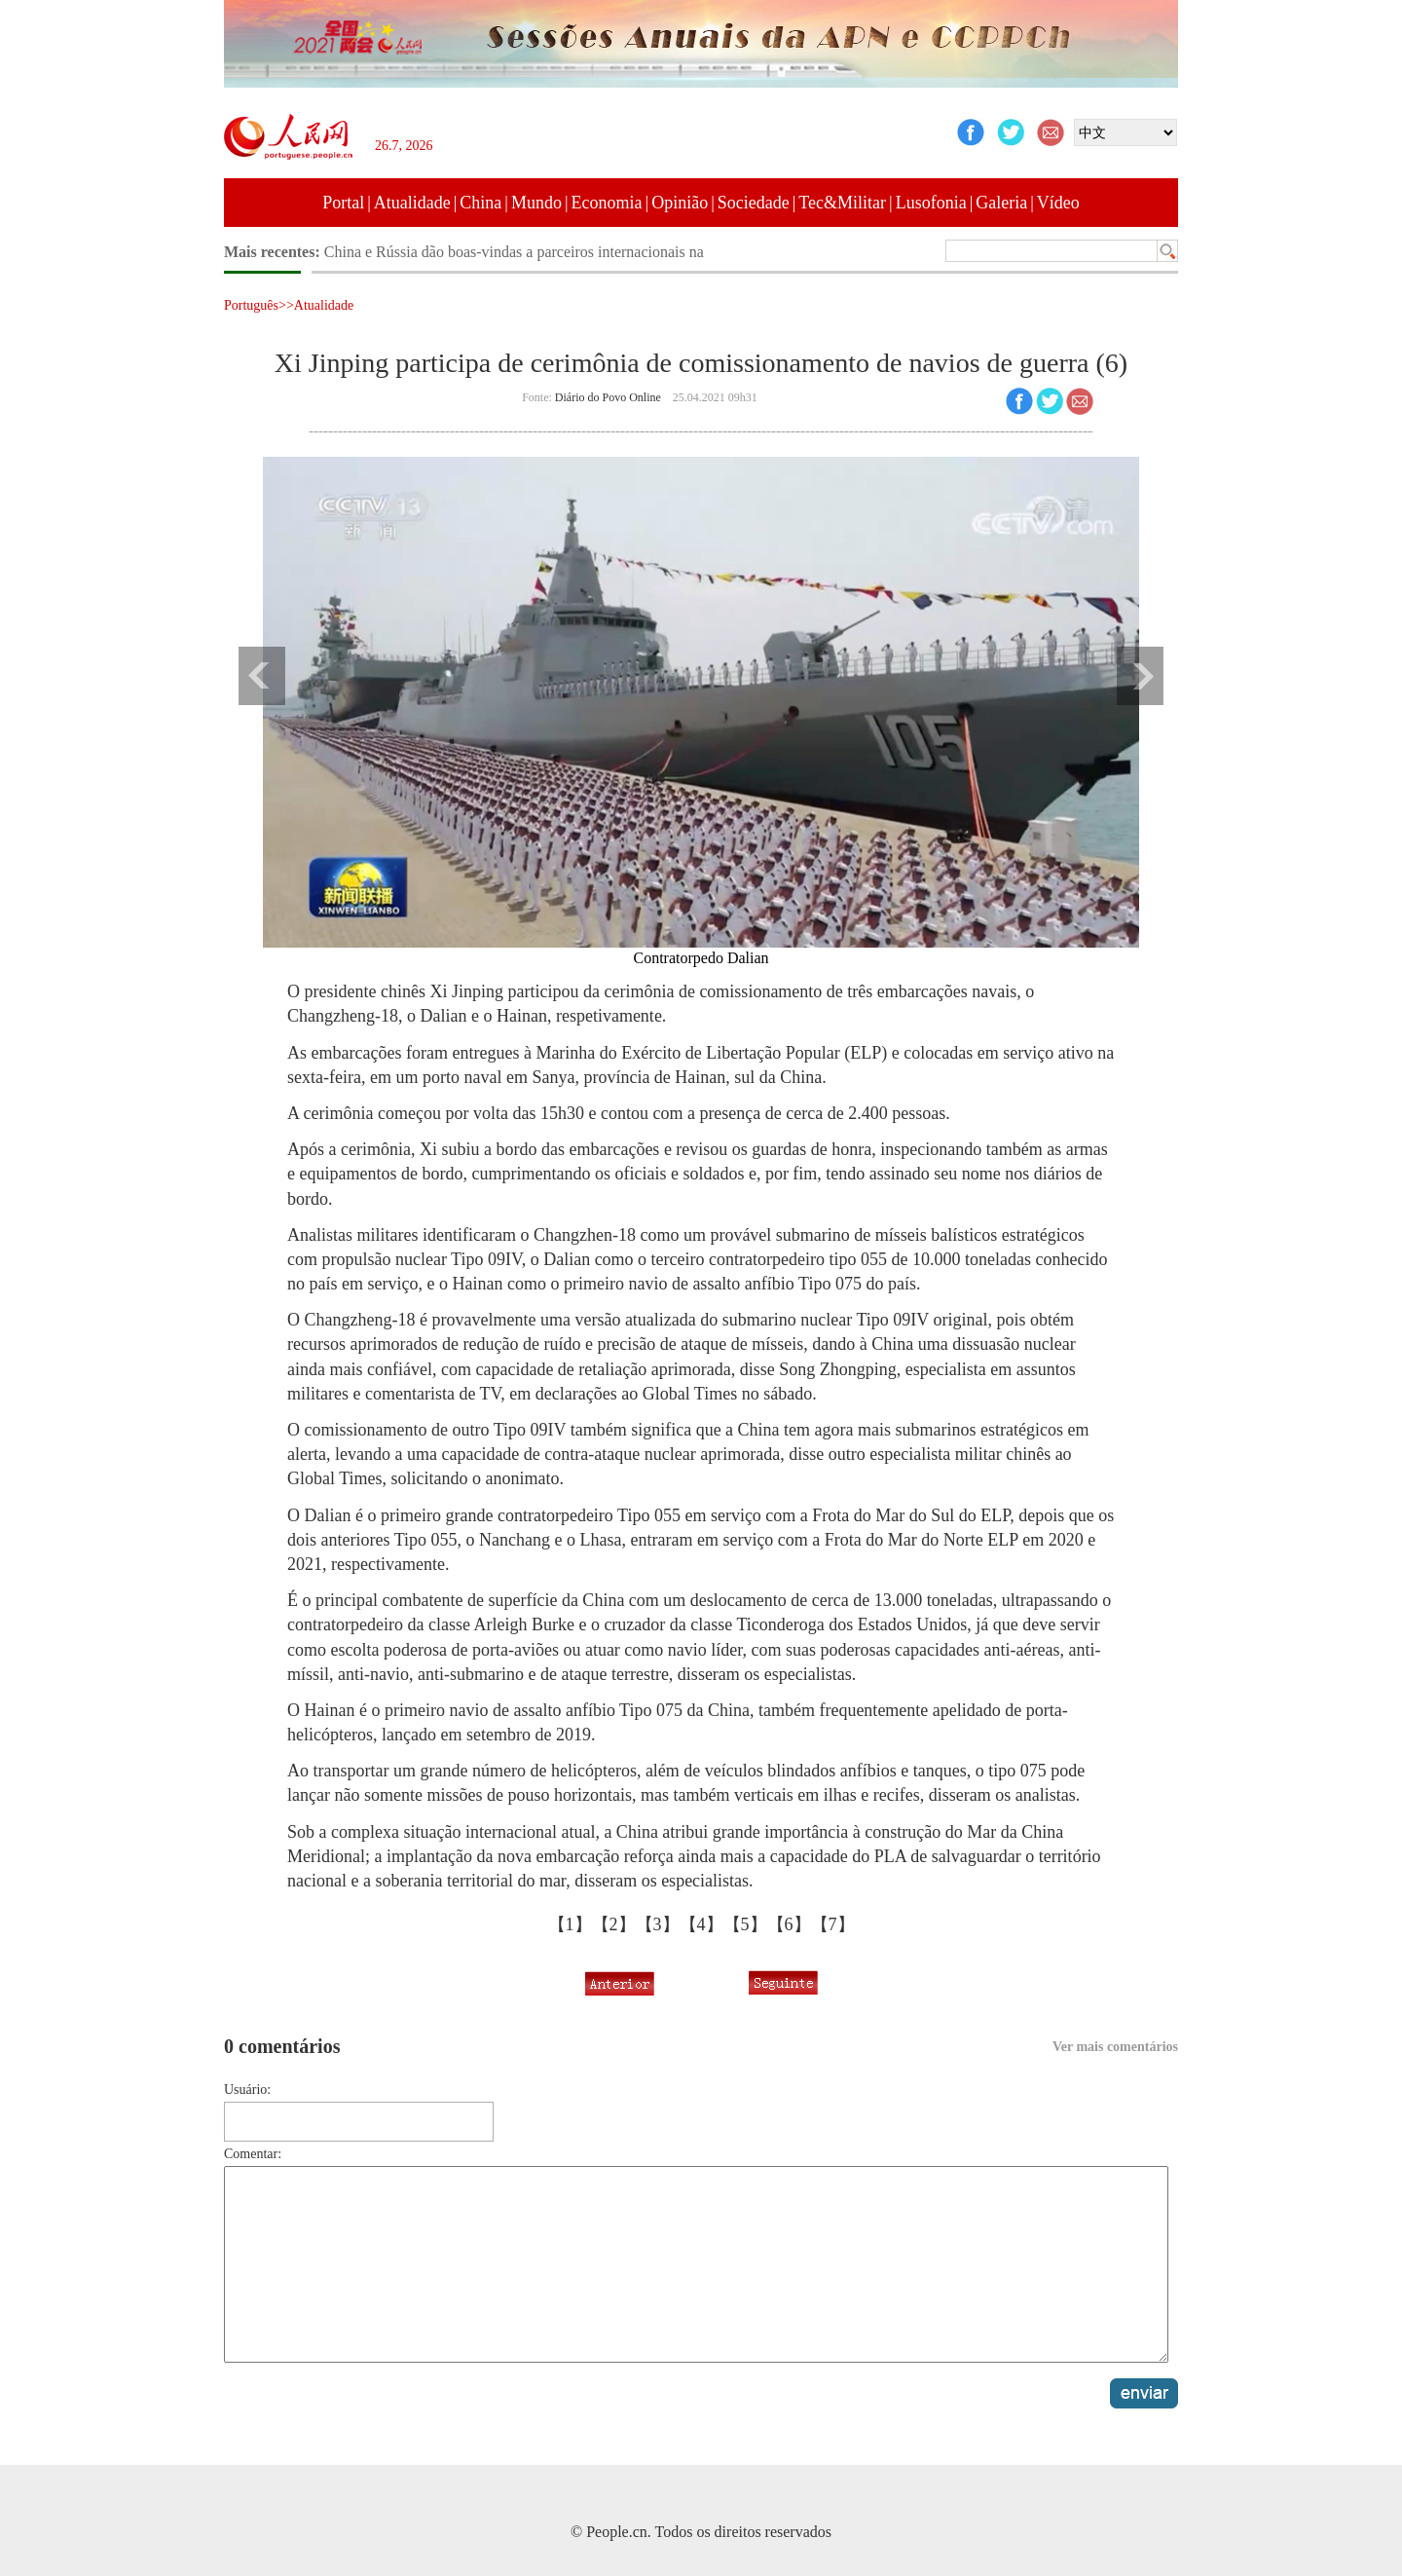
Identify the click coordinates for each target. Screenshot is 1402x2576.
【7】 (833, 1924)
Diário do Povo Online (608, 397)
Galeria (1001, 202)
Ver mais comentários (1115, 2046)
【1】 (570, 1924)
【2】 (614, 1924)
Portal (343, 202)
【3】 (658, 1924)
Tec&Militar (842, 202)
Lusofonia (931, 202)
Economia (607, 202)
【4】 (701, 1924)
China (480, 202)
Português (251, 305)
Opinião (679, 202)
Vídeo (1058, 202)
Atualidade (412, 202)
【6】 (789, 1924)
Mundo (536, 202)
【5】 (745, 1924)
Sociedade (754, 202)
